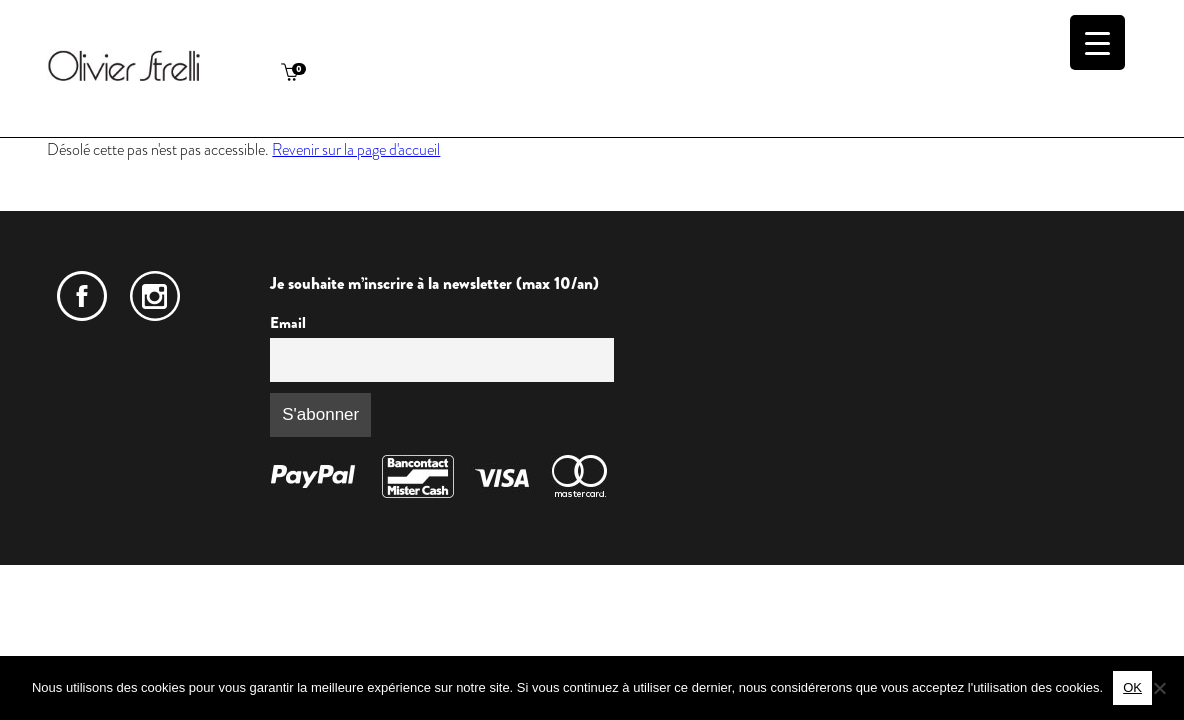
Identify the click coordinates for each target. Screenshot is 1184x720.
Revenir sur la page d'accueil (356, 149)
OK (1132, 687)
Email (288, 323)
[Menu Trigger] (1097, 42)
